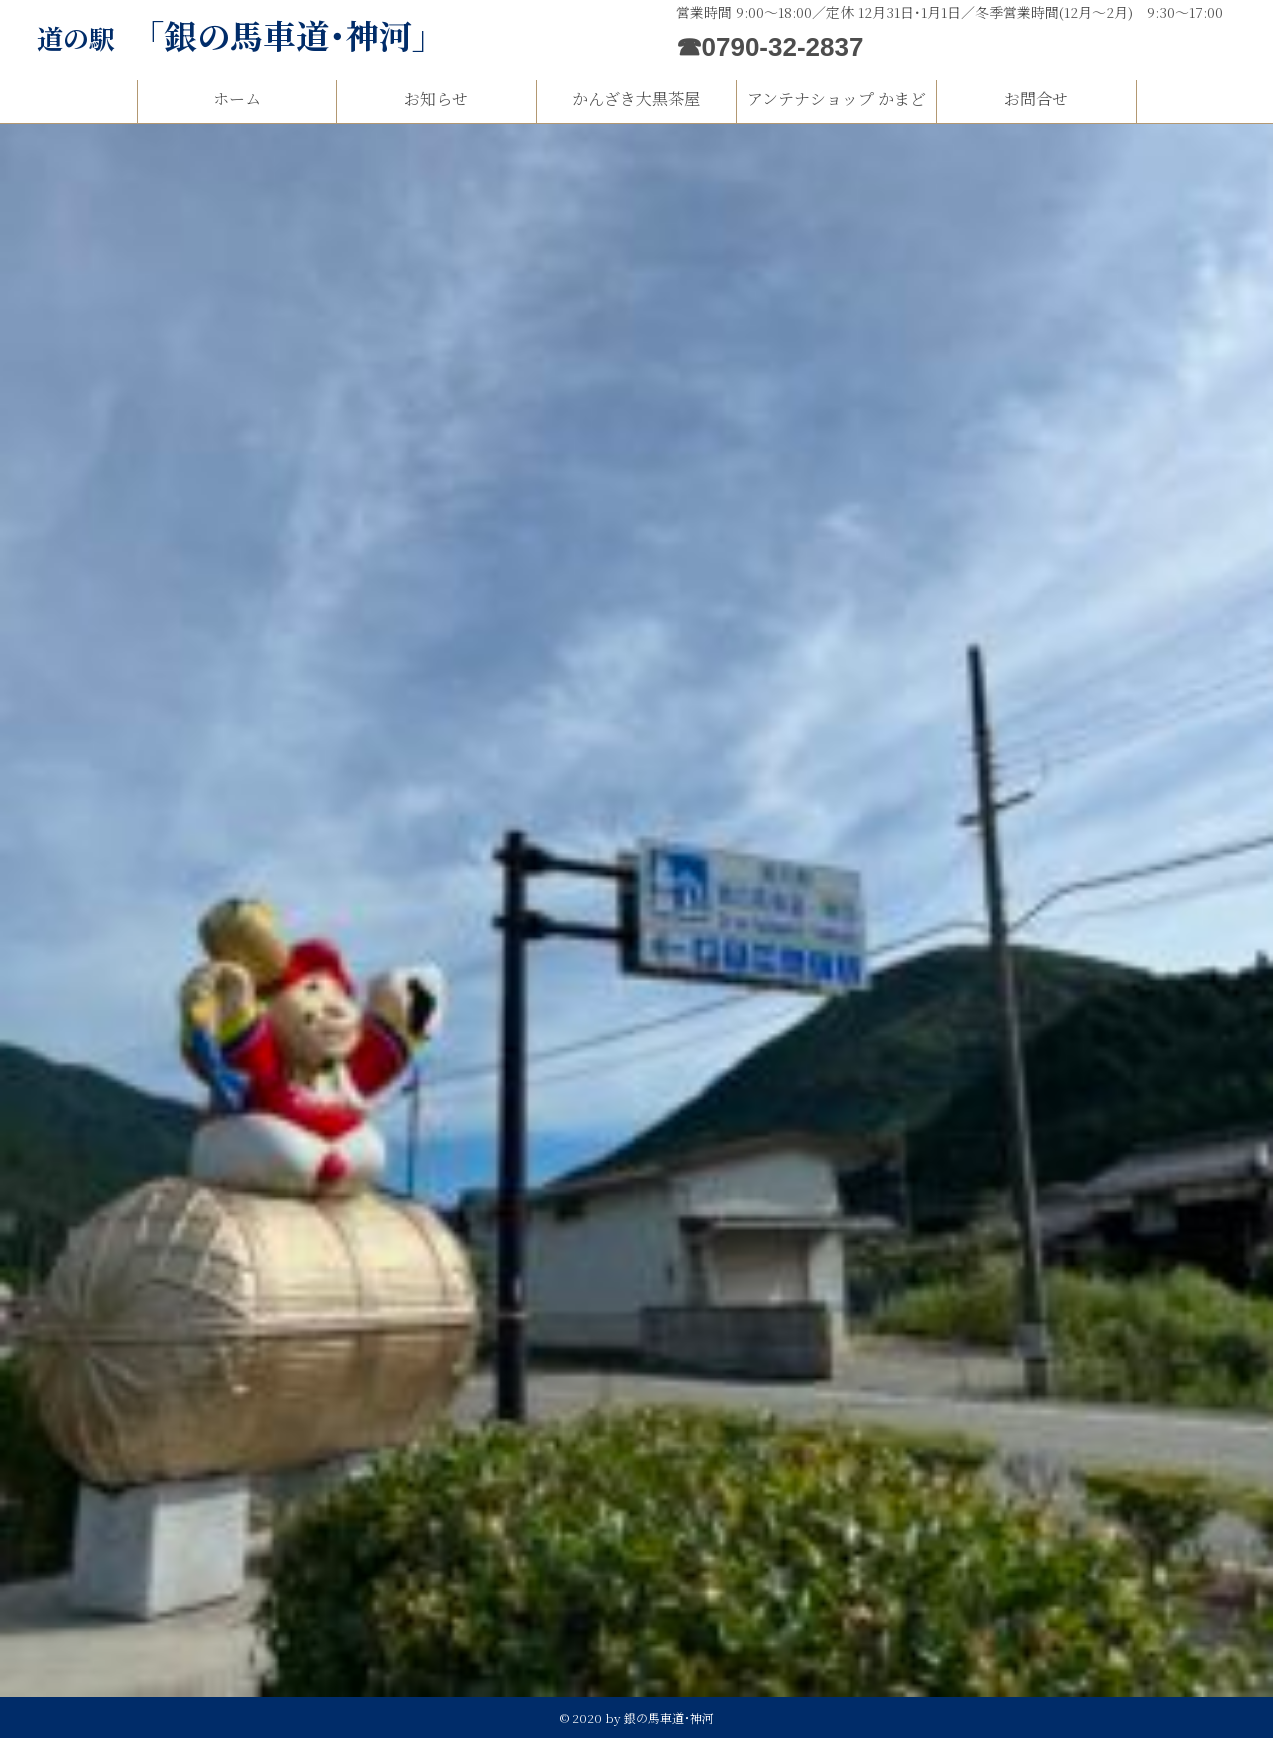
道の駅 (241, 37)
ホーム (237, 98)
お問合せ (1036, 98)
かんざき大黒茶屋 (636, 98)
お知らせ (436, 98)
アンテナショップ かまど (836, 98)
